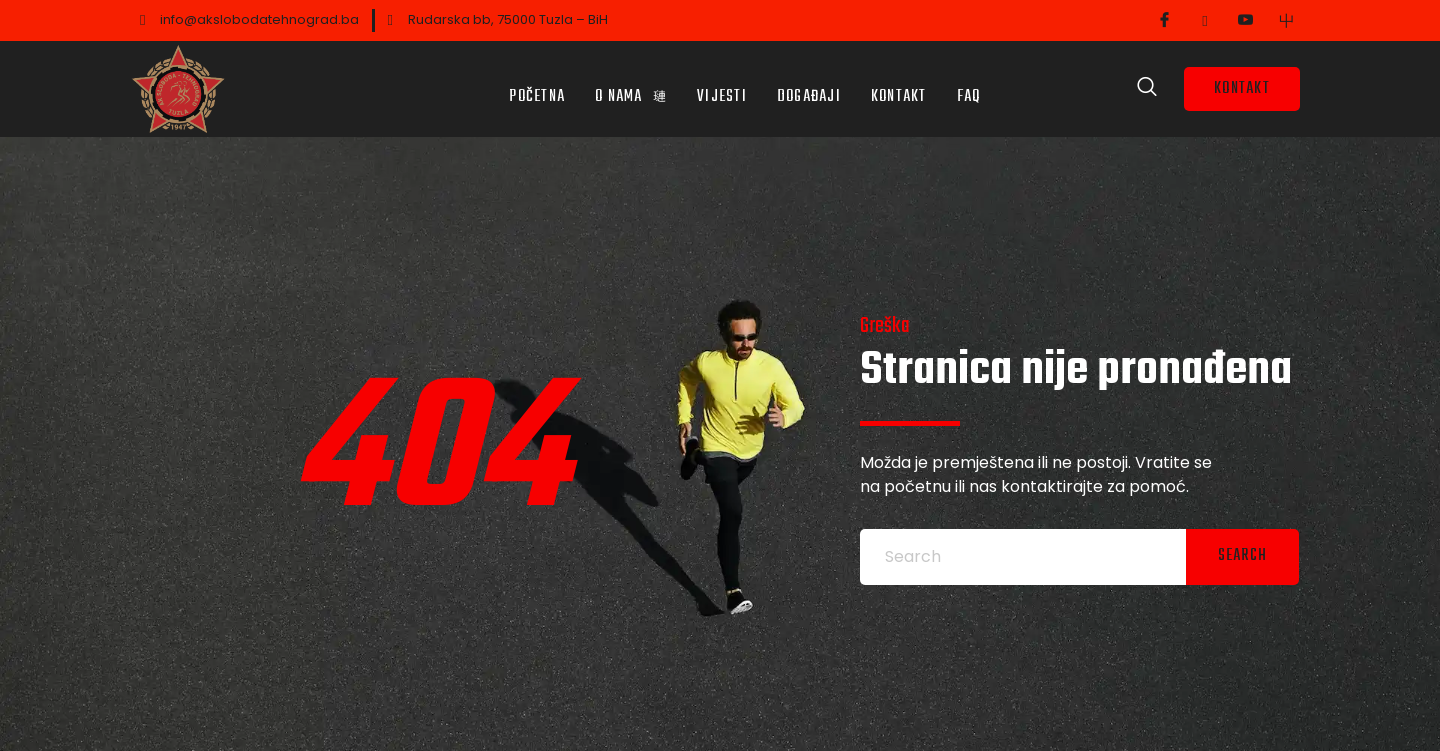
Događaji (809, 85)
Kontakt (899, 85)
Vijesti (722, 85)
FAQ (969, 85)
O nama (631, 85)
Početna (537, 85)
